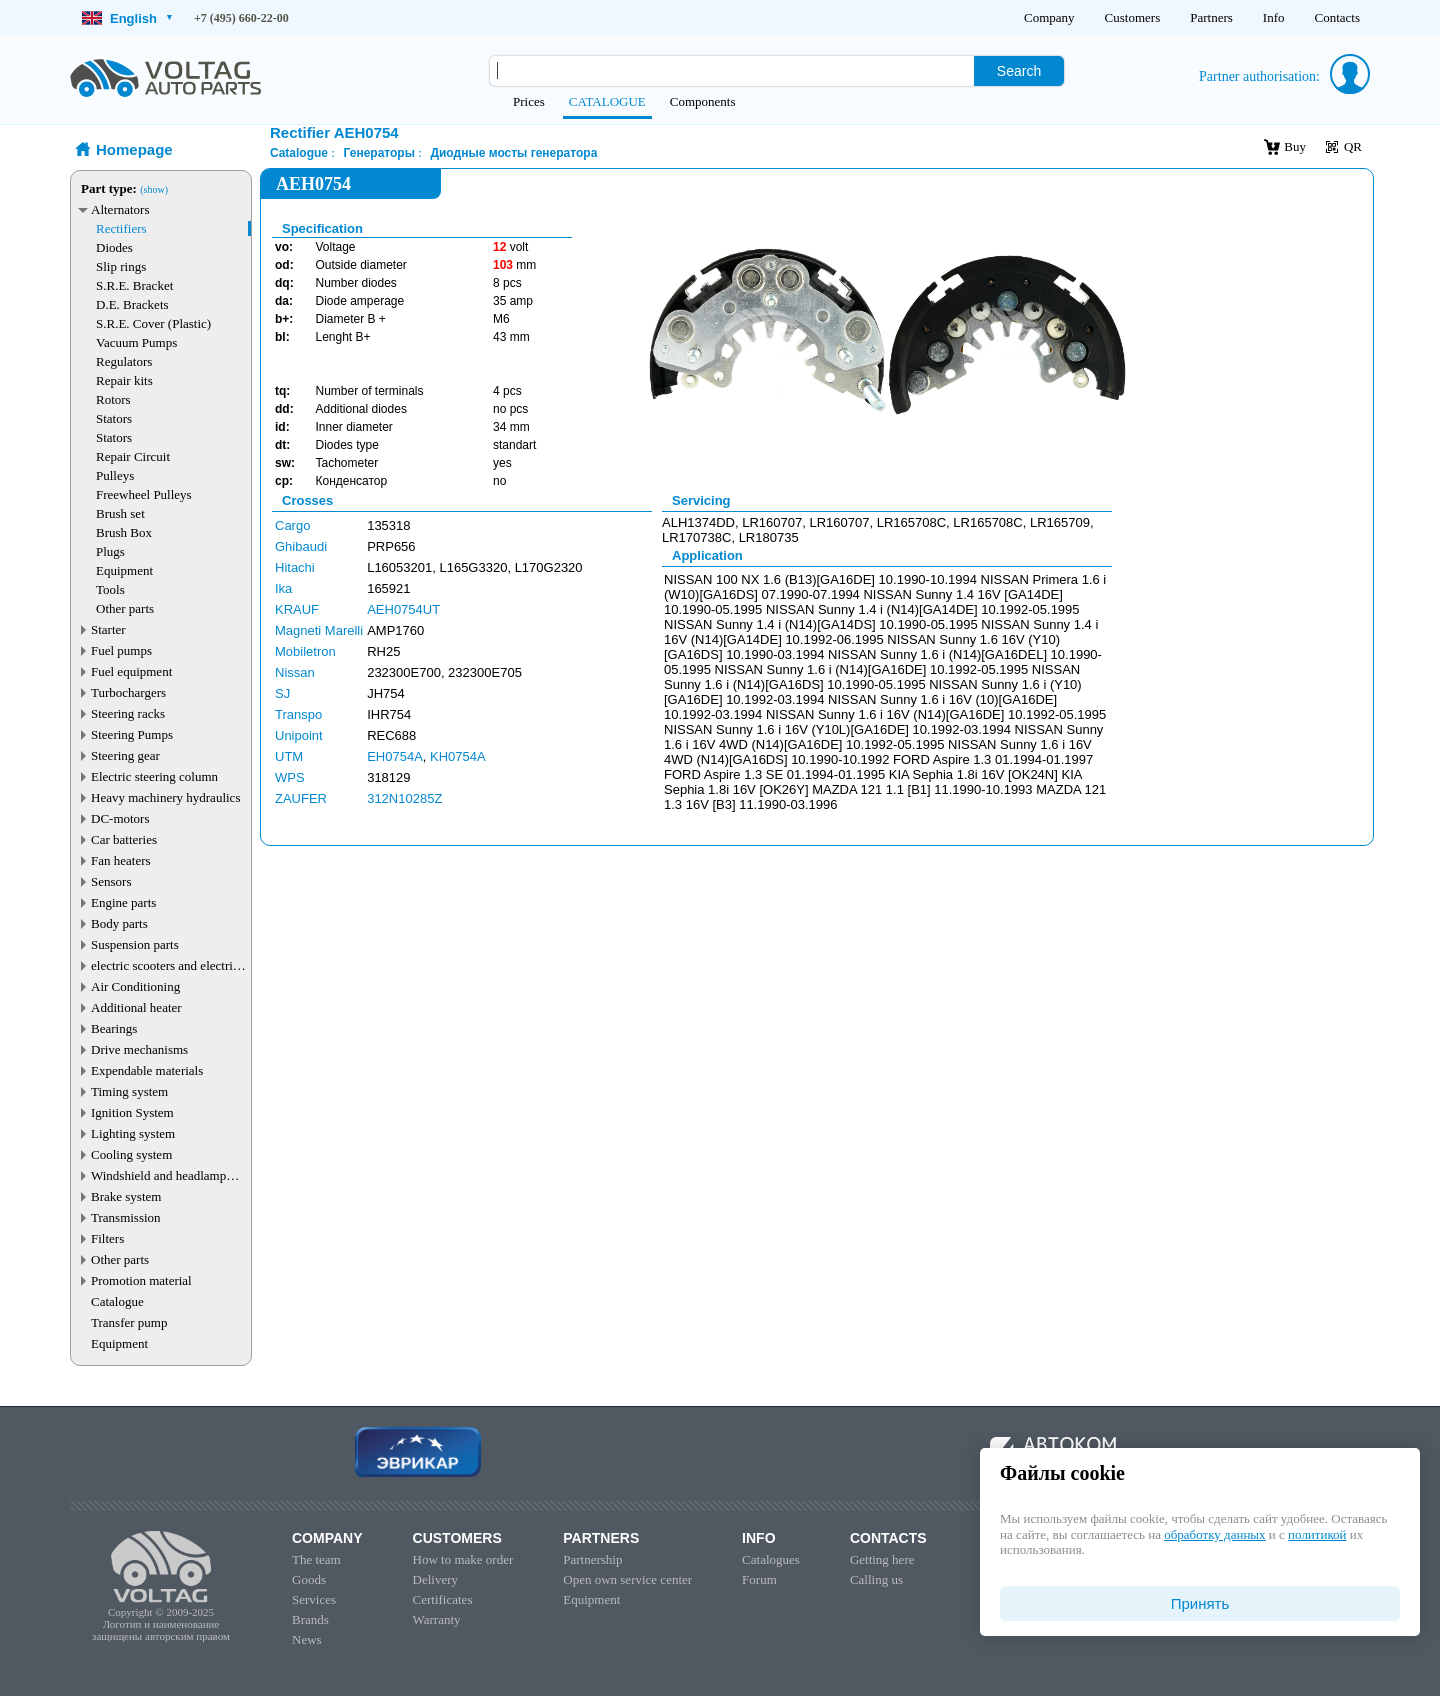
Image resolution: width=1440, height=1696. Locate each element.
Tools (110, 589)
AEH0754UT (403, 609)
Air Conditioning (135, 986)
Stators (114, 418)
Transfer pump (129, 1322)
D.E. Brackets (132, 304)
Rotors (113, 399)
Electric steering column (154, 776)
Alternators (120, 209)
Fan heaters (121, 860)
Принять (1200, 1603)
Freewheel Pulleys (144, 494)
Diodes (114, 247)
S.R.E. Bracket (134, 285)
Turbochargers (128, 692)
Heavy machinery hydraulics (165, 797)
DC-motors (120, 818)
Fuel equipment (131, 671)
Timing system (129, 1091)
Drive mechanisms (139, 1049)
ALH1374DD (698, 522)
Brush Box (124, 532)
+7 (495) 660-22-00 (241, 18)
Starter (108, 629)
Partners (1211, 17)
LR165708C (911, 522)
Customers (1133, 17)
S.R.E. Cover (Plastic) (153, 323)
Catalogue (117, 1301)
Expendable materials (147, 1070)
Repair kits (124, 380)
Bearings (114, 1028)
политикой (1317, 1534)
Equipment (124, 570)
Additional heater (136, 1007)
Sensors (111, 881)
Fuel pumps (121, 650)
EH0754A (395, 756)
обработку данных (1214, 1534)
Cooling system (131, 1154)
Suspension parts (135, 944)
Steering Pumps (132, 734)
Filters (107, 1238)
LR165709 (1060, 522)
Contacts (1338, 17)
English (127, 18)
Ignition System (132, 1112)
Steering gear (125, 755)
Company (1049, 17)
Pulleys (115, 475)
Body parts (119, 923)
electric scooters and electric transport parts (165, 965)
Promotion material (141, 1280)
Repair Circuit (133, 456)
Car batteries (124, 839)
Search (1019, 71)
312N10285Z (404, 798)
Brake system (126, 1196)
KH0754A (458, 756)
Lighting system (133, 1133)
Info (1274, 17)
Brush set (120, 513)
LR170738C (696, 537)
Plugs (110, 551)
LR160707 (772, 522)
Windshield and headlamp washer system (158, 1175)
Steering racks (128, 713)
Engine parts (123, 902)
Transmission (126, 1217)
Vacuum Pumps (136, 342)
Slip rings (121, 266)
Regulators (124, 361)
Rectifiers (121, 228)
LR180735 (769, 537)
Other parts (125, 608)
